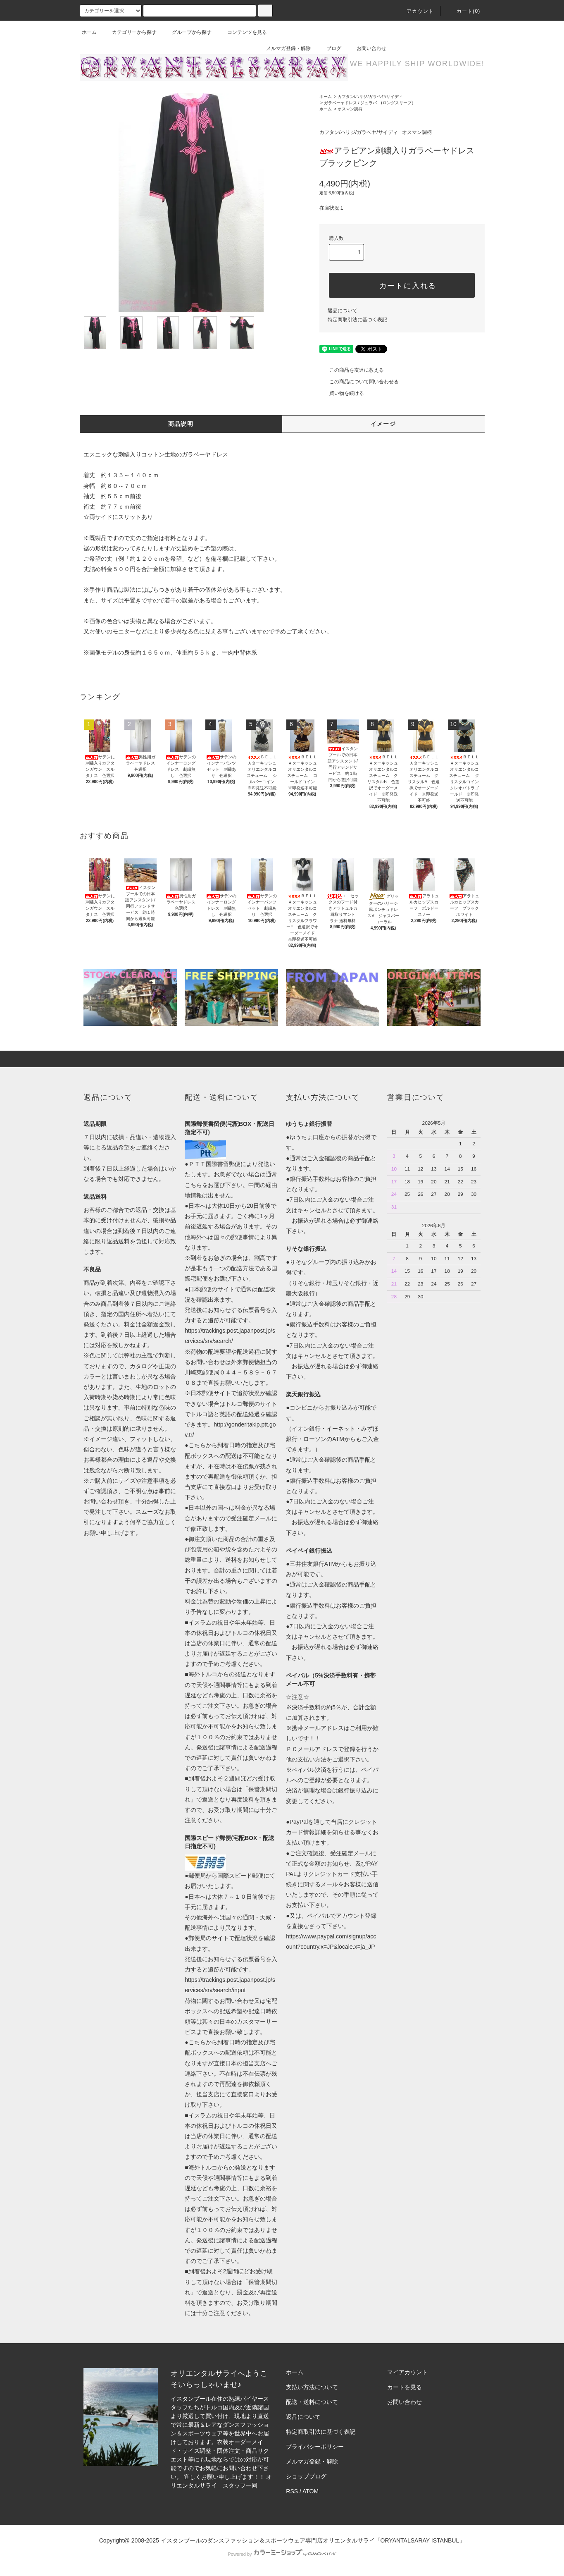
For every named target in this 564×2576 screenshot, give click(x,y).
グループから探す (187, 32)
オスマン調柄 (350, 109)
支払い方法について (312, 2387)
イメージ (383, 424)
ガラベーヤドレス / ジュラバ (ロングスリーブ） (370, 102)
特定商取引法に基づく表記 (357, 320)
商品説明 (181, 424)
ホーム (89, 32)
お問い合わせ (366, 48)
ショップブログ (306, 2476)
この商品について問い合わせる (359, 382)
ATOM (310, 2491)
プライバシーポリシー (315, 2446)
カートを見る (404, 2387)
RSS (292, 2491)
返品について (342, 310)
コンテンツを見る (242, 32)
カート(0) (464, 11)
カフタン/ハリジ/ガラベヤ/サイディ (370, 96)
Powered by (282, 2554)
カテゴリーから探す (129, 32)
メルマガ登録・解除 (283, 48)
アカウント (415, 11)
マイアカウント (407, 2372)
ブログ (329, 48)
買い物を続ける (341, 393)
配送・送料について (312, 2402)
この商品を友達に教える (351, 370)
